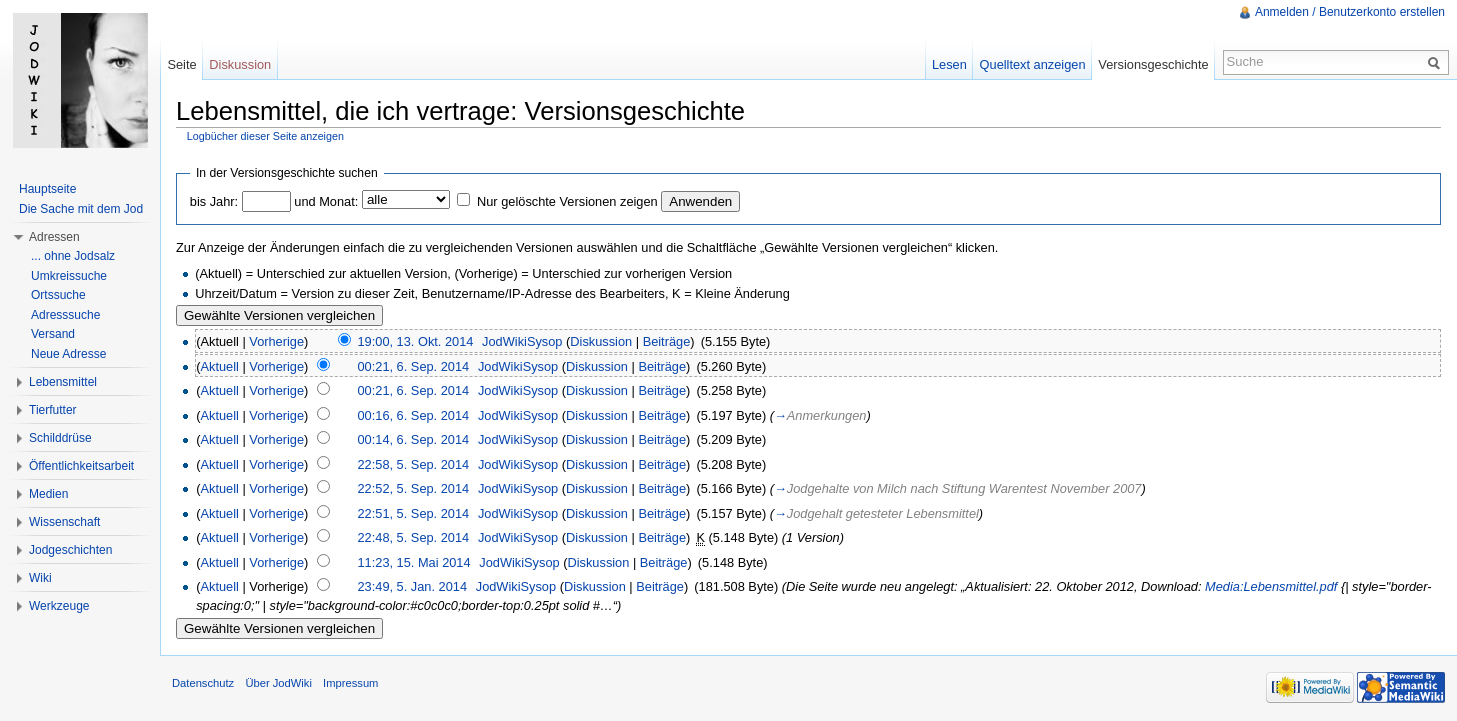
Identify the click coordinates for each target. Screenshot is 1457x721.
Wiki (40, 578)
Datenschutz (203, 683)
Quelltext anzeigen (1033, 64)
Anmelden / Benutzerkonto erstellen (1350, 12)
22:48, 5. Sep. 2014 (413, 537)
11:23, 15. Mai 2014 (413, 562)
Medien (48, 494)
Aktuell (219, 366)
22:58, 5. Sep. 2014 (413, 464)
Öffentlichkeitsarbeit (81, 466)
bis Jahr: (214, 201)
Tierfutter (53, 410)
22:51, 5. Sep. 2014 (413, 513)
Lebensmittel (63, 382)
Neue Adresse (68, 354)
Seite (181, 64)
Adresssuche (65, 315)
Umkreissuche (69, 276)
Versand (53, 334)
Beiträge (667, 341)
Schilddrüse (60, 438)
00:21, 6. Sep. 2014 (413, 366)
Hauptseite (47, 189)
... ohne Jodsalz (73, 256)
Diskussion (601, 341)
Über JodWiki (278, 683)
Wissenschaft (64, 522)
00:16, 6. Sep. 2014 (413, 415)
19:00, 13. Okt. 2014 (415, 341)
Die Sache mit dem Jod (81, 209)
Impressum (350, 683)
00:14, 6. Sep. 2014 (413, 439)
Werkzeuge (59, 606)
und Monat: (326, 201)
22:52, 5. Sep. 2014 (413, 488)
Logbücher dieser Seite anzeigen (265, 136)
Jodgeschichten (70, 550)
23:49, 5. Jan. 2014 (412, 586)
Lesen (949, 64)
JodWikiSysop (522, 341)
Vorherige (276, 341)
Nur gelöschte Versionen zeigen (567, 201)
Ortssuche (58, 295)
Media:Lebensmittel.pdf (1271, 586)
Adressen (54, 237)
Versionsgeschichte (1153, 64)
